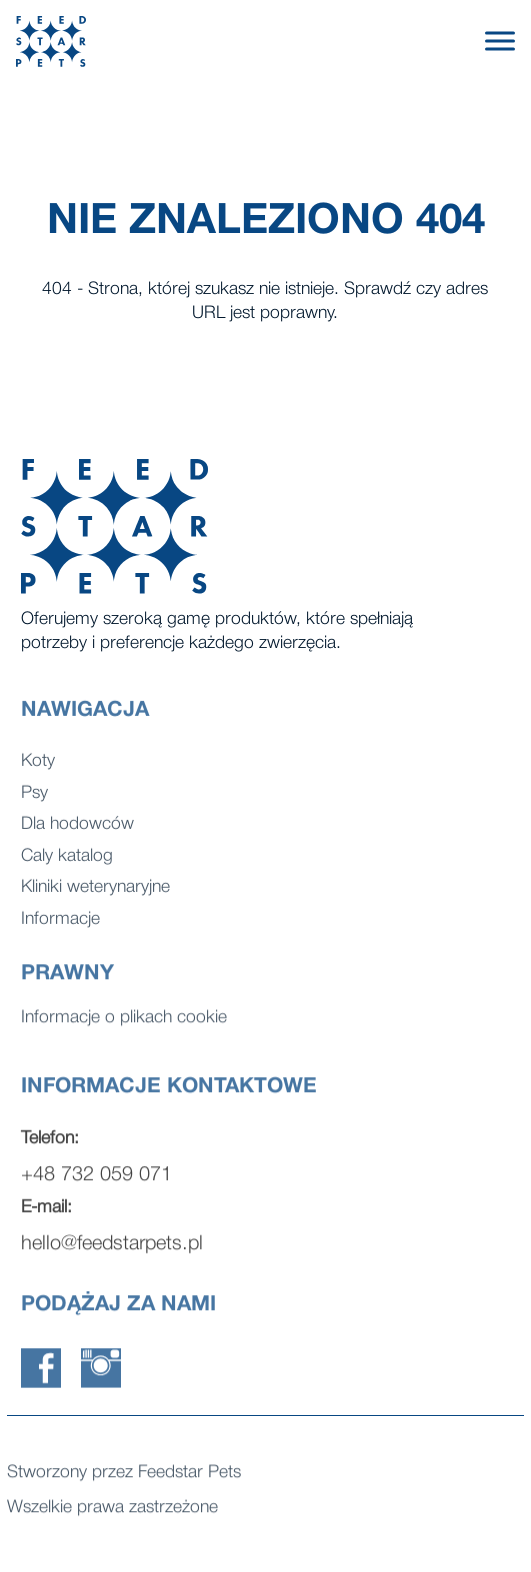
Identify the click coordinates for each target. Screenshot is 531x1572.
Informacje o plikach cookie (124, 1020)
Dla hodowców (77, 831)
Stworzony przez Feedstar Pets (124, 1475)
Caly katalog (67, 863)
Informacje (60, 926)
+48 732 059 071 (96, 1184)
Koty (38, 768)
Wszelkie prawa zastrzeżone (112, 1510)
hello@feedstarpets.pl (112, 1253)
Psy (34, 800)
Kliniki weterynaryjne (95, 894)
